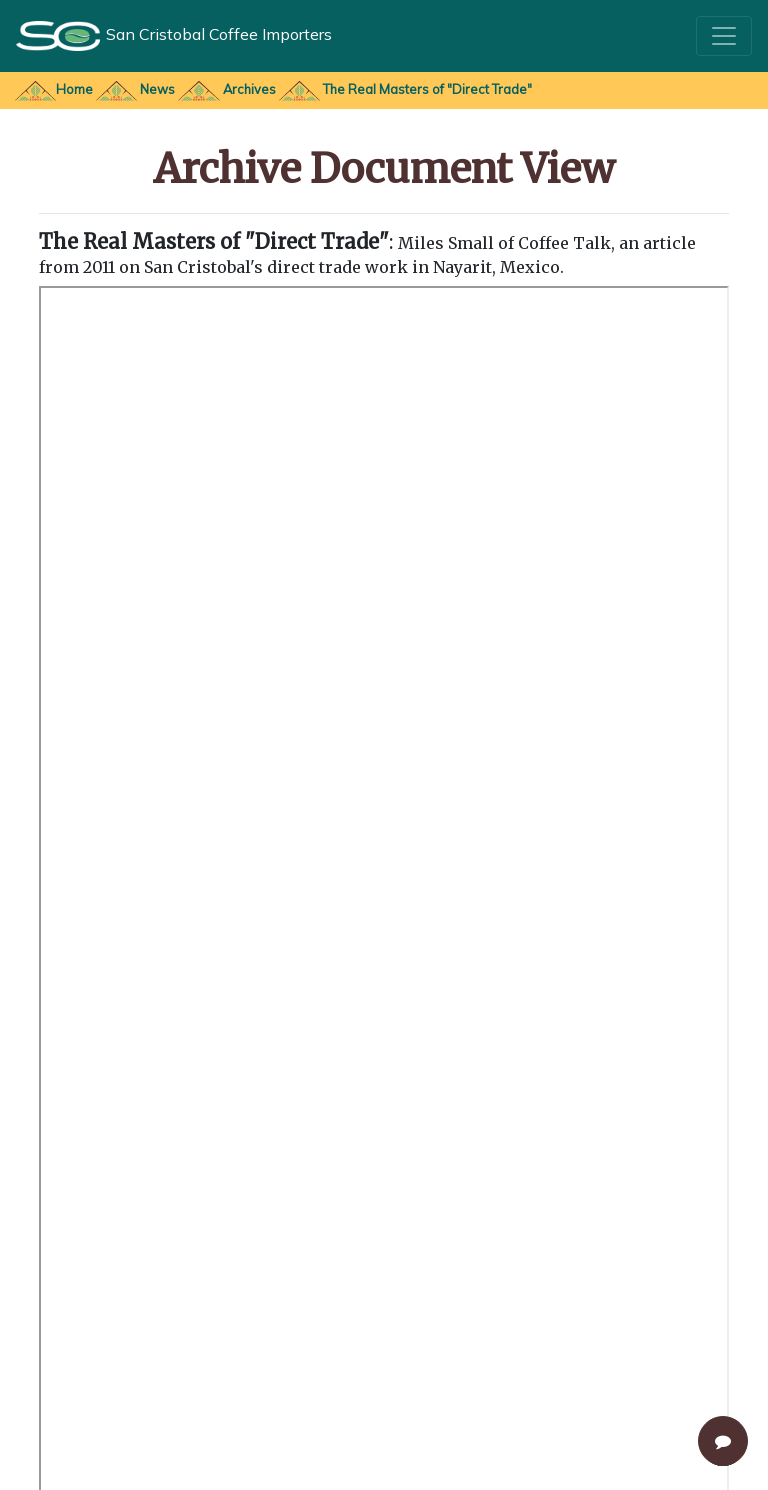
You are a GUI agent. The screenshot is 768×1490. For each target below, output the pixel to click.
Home (74, 89)
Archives (251, 89)
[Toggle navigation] (724, 36)
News (157, 89)
